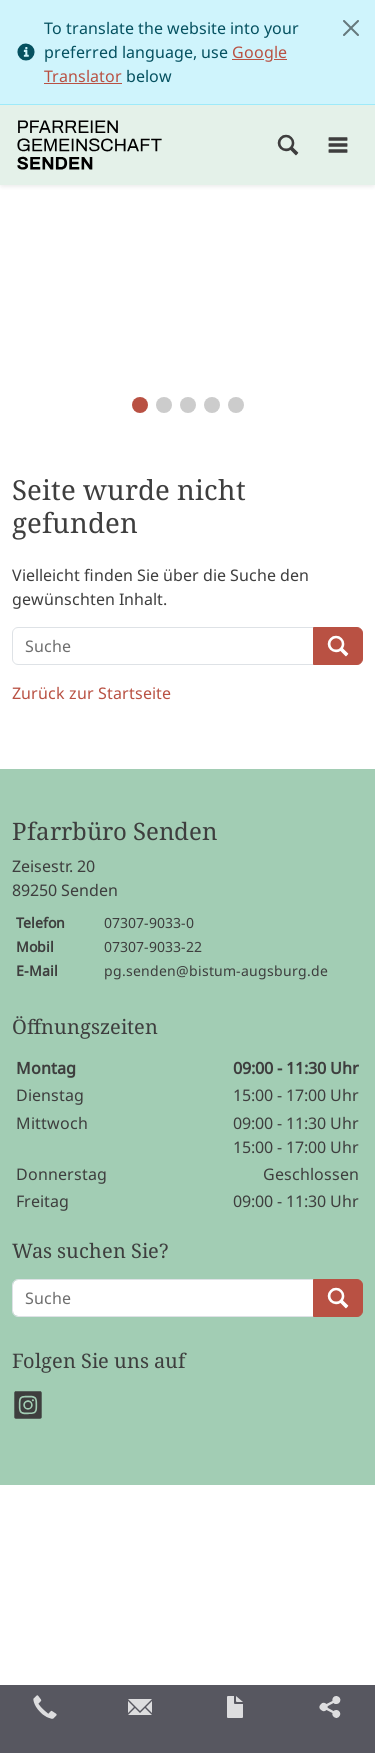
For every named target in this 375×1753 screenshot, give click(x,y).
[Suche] (163, 646)
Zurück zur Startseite (91, 693)
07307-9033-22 (153, 946)
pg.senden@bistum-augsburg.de (216, 970)
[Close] (351, 28)
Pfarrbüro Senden (114, 831)
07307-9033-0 (149, 922)
